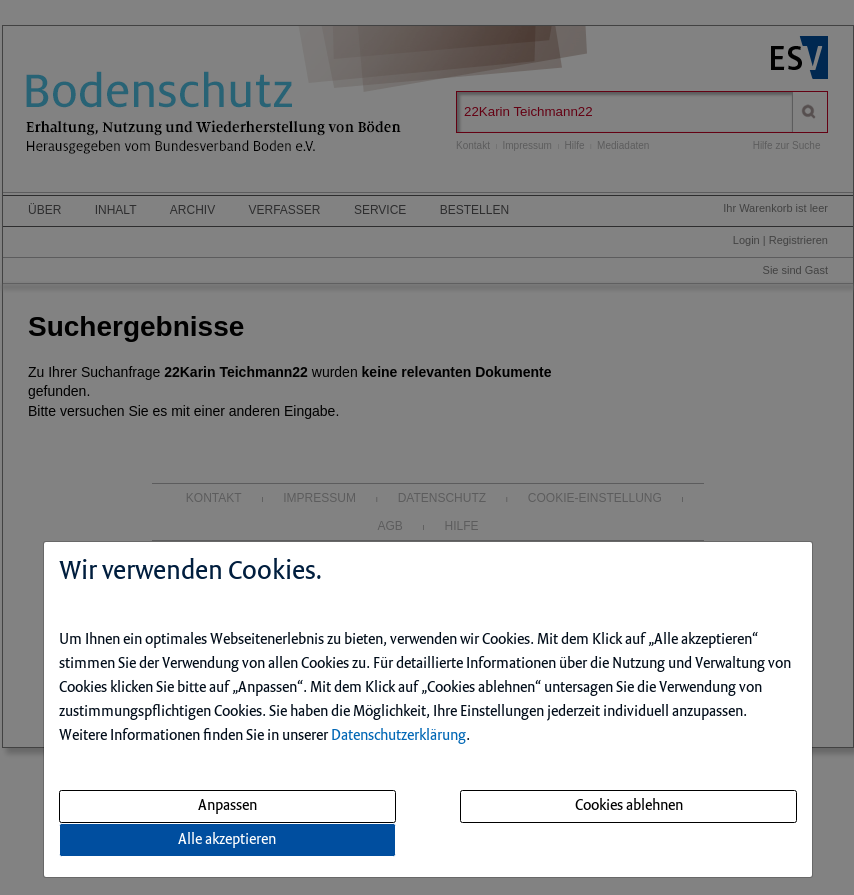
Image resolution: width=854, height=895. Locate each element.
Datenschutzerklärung (398, 736)
